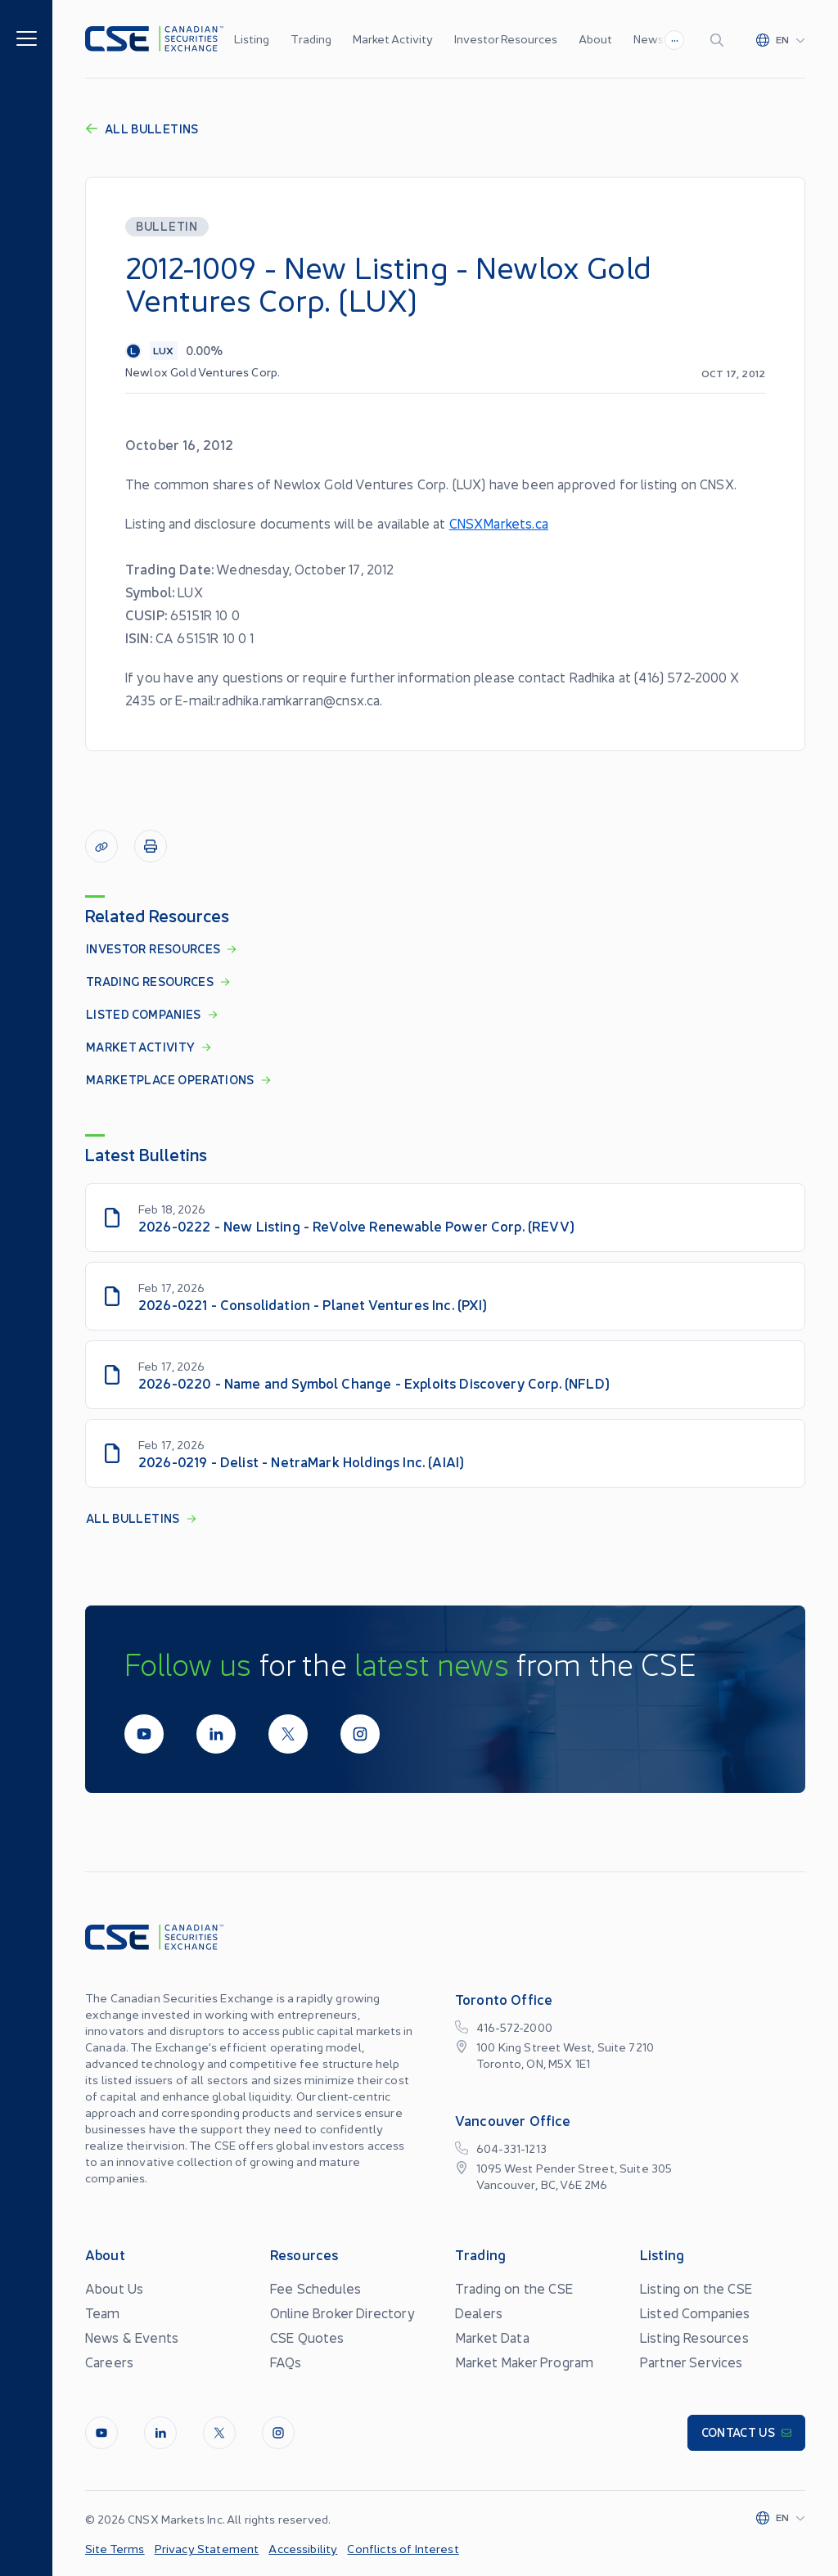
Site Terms (115, 2548)
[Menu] (26, 37)
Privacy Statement (207, 2548)
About (595, 38)
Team (102, 2313)
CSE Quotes (307, 2337)
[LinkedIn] (216, 1734)
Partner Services (691, 2362)
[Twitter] (288, 1734)
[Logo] (154, 39)
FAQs (286, 2362)
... (674, 37)
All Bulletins (142, 128)
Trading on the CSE (514, 2288)
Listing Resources (694, 2337)
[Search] (720, 39)
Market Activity (393, 38)
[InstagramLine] (360, 1734)
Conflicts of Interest (402, 2548)
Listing (251, 38)
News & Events (131, 2337)
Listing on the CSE (696, 2288)
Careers (109, 2362)
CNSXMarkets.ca (498, 523)
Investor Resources (505, 38)
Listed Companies (695, 2313)
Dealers (478, 2313)
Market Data (492, 2337)
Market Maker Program (524, 2362)
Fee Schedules (315, 2288)
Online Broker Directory (342, 2313)
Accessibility (302, 2548)
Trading (311, 38)
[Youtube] (144, 1734)
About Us (114, 2288)
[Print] (150, 846)
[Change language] (780, 39)
